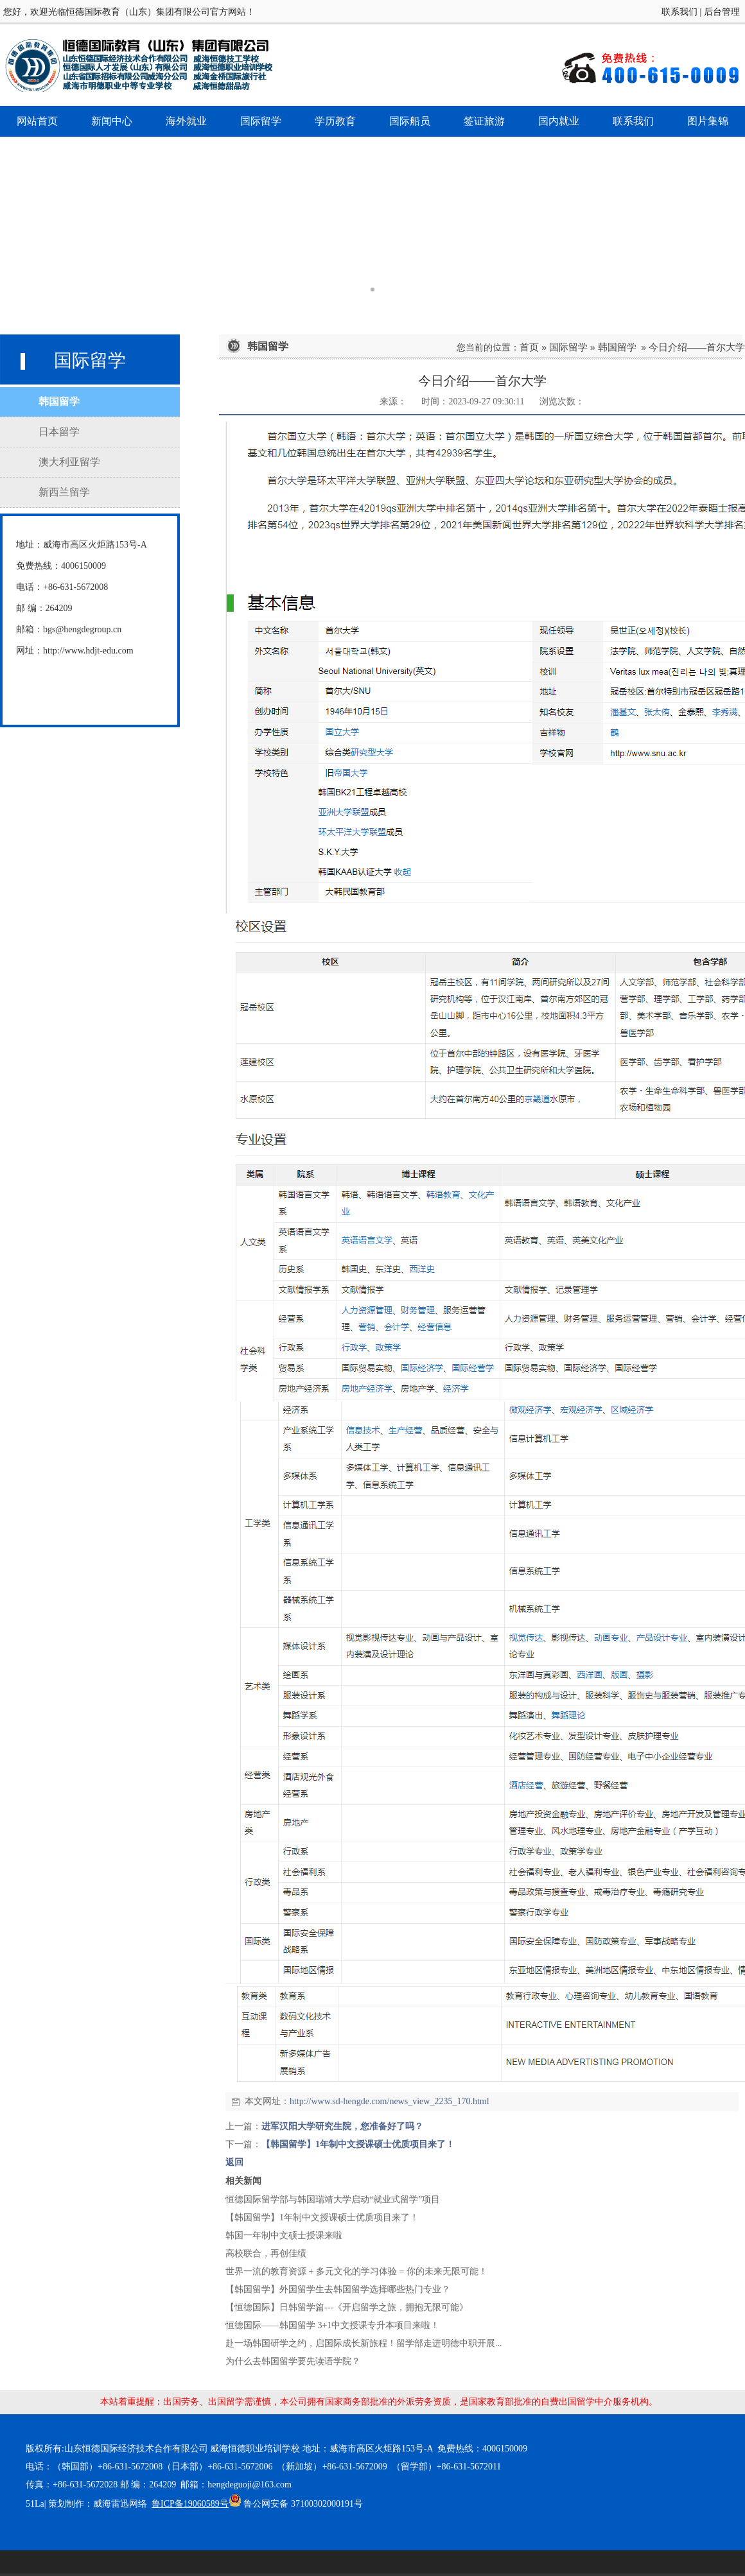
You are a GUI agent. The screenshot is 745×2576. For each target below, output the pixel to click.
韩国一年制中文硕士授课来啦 (283, 2235)
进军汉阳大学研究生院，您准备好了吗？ (342, 2126)
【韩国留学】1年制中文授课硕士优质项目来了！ (358, 2144)
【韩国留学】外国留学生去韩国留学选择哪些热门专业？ (337, 2289)
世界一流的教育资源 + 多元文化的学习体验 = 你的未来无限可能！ (356, 2271)
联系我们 (679, 12)
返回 (234, 2162)
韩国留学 (617, 346)
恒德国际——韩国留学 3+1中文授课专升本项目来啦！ (332, 2325)
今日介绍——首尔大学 (697, 346)
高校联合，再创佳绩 (265, 2253)
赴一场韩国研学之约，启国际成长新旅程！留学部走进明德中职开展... (363, 2343)
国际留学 (568, 346)
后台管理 (722, 12)
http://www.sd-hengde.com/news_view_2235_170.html (389, 2101)
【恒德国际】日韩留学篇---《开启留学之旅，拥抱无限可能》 (346, 2307)
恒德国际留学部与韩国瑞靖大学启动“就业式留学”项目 (332, 2199)
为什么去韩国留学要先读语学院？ (292, 2361)
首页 (529, 346)
